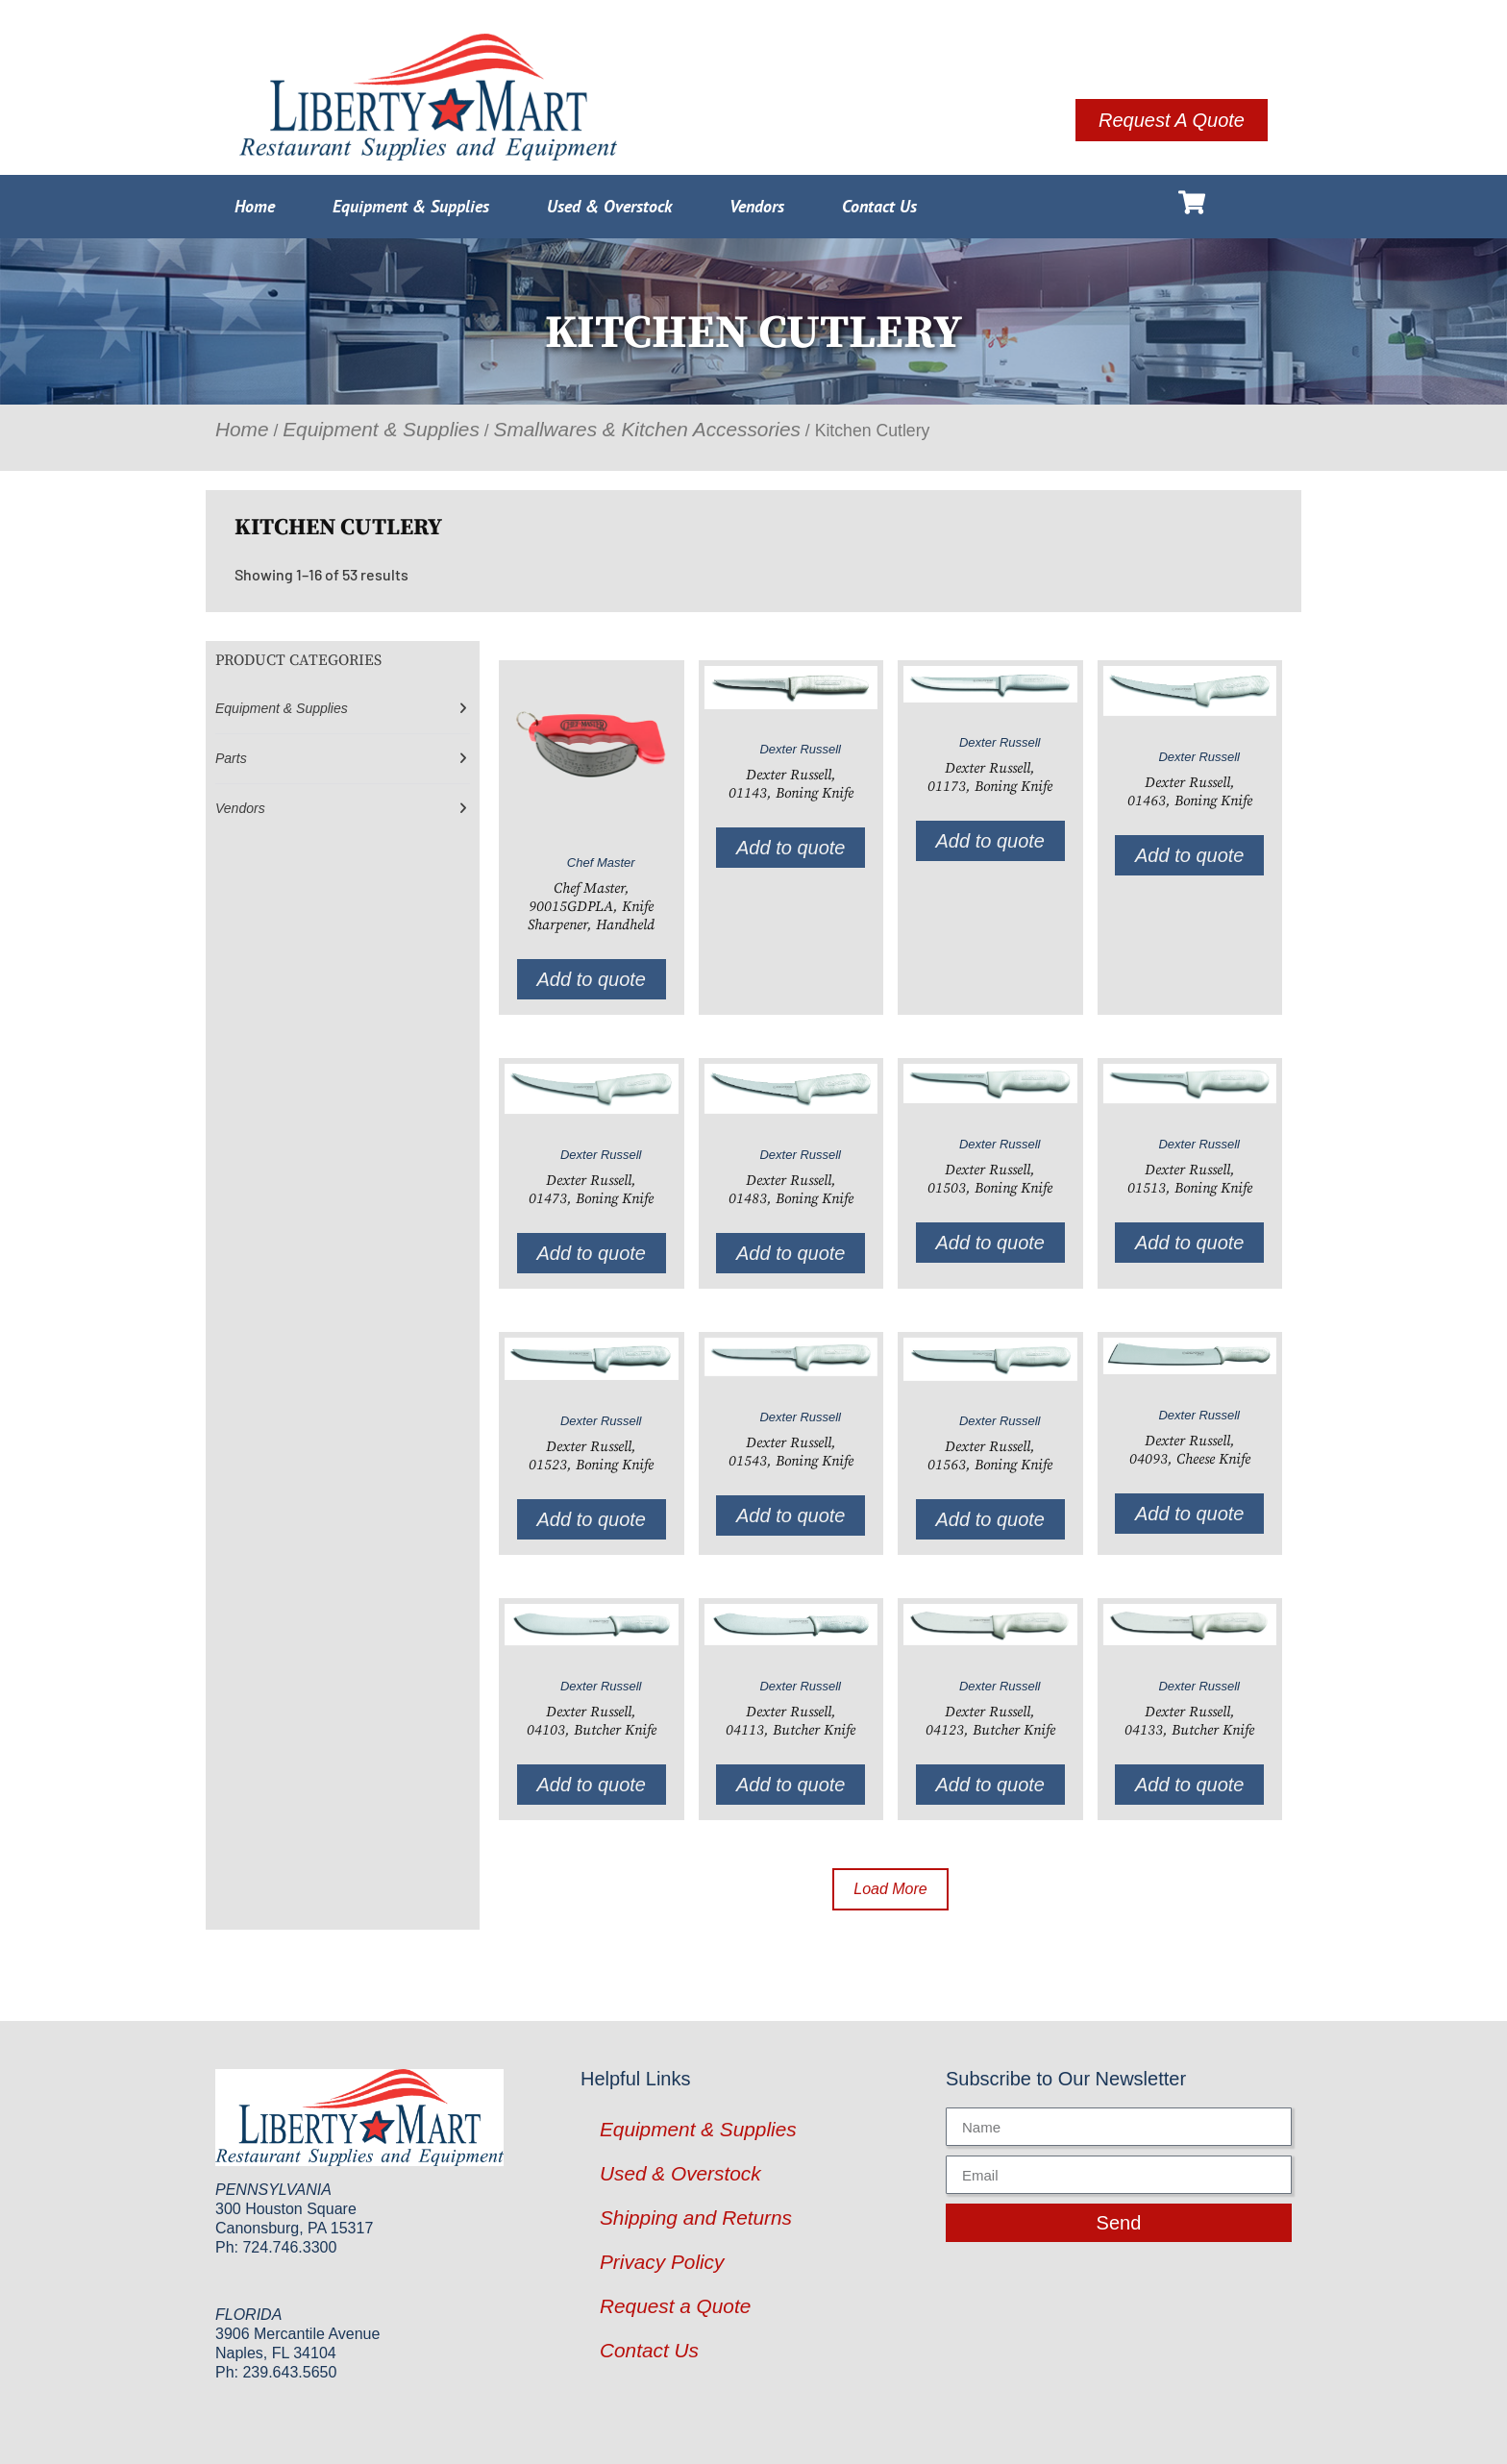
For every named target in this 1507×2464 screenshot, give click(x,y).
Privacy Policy (662, 2262)
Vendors (756, 206)
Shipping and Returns (696, 2217)
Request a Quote (675, 2306)
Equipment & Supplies (411, 206)
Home (255, 206)
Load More (890, 1889)
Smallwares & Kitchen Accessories (647, 429)
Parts (231, 758)
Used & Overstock (609, 206)
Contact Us (879, 206)
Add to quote (591, 979)
